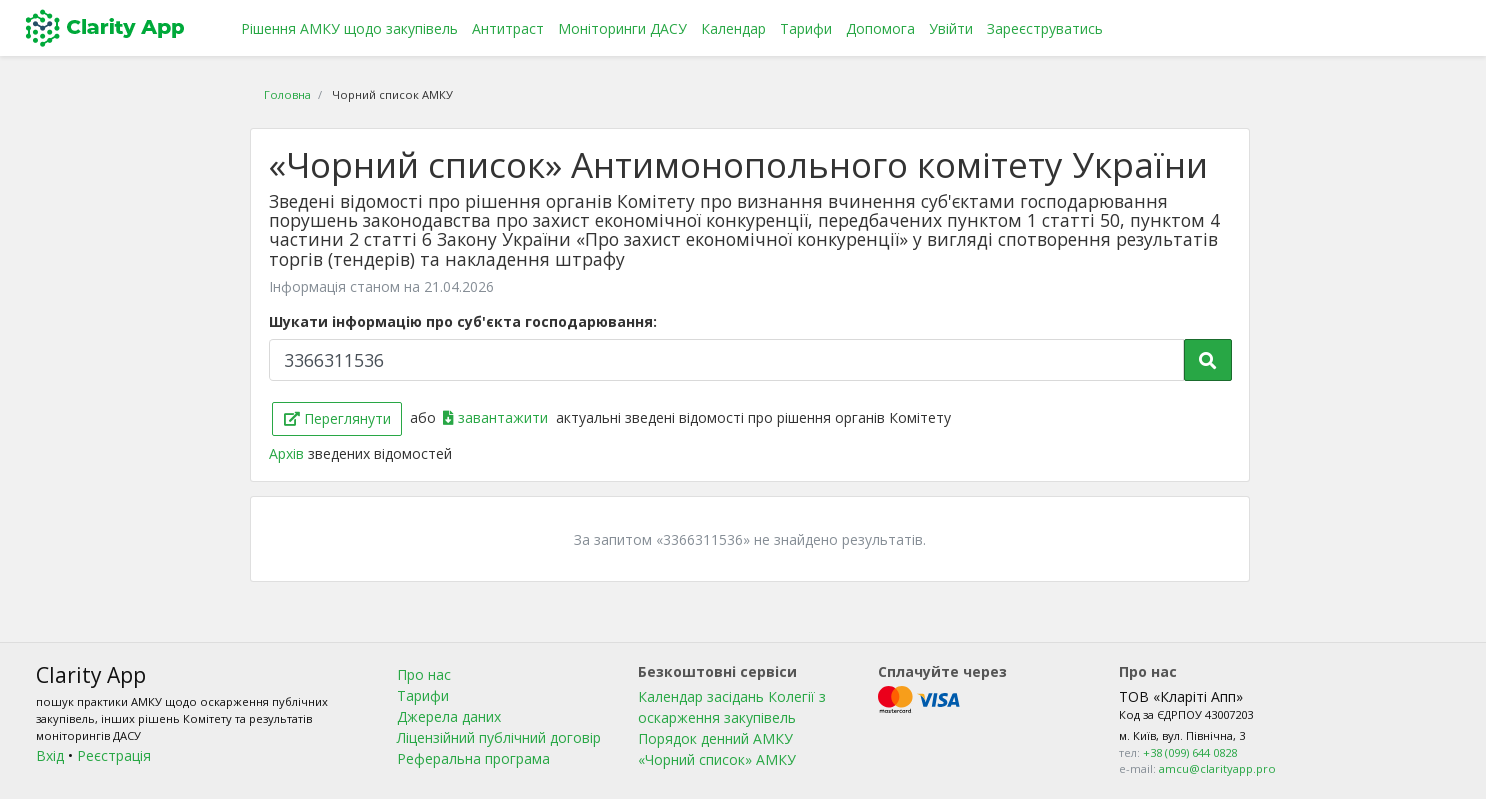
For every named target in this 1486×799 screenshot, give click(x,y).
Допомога (880, 28)
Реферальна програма (473, 758)
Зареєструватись (1045, 28)
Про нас (424, 674)
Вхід (50, 755)
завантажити (497, 417)
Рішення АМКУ (349, 28)
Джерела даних (449, 716)
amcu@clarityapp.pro (1217, 768)
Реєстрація (114, 755)
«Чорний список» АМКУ (717, 759)
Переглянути (337, 418)
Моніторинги (622, 28)
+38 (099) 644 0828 (1190, 752)
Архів (288, 453)
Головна (287, 94)
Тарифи (806, 28)
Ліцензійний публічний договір (499, 737)
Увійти (951, 28)
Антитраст (508, 28)
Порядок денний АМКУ (715, 738)
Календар (733, 28)
